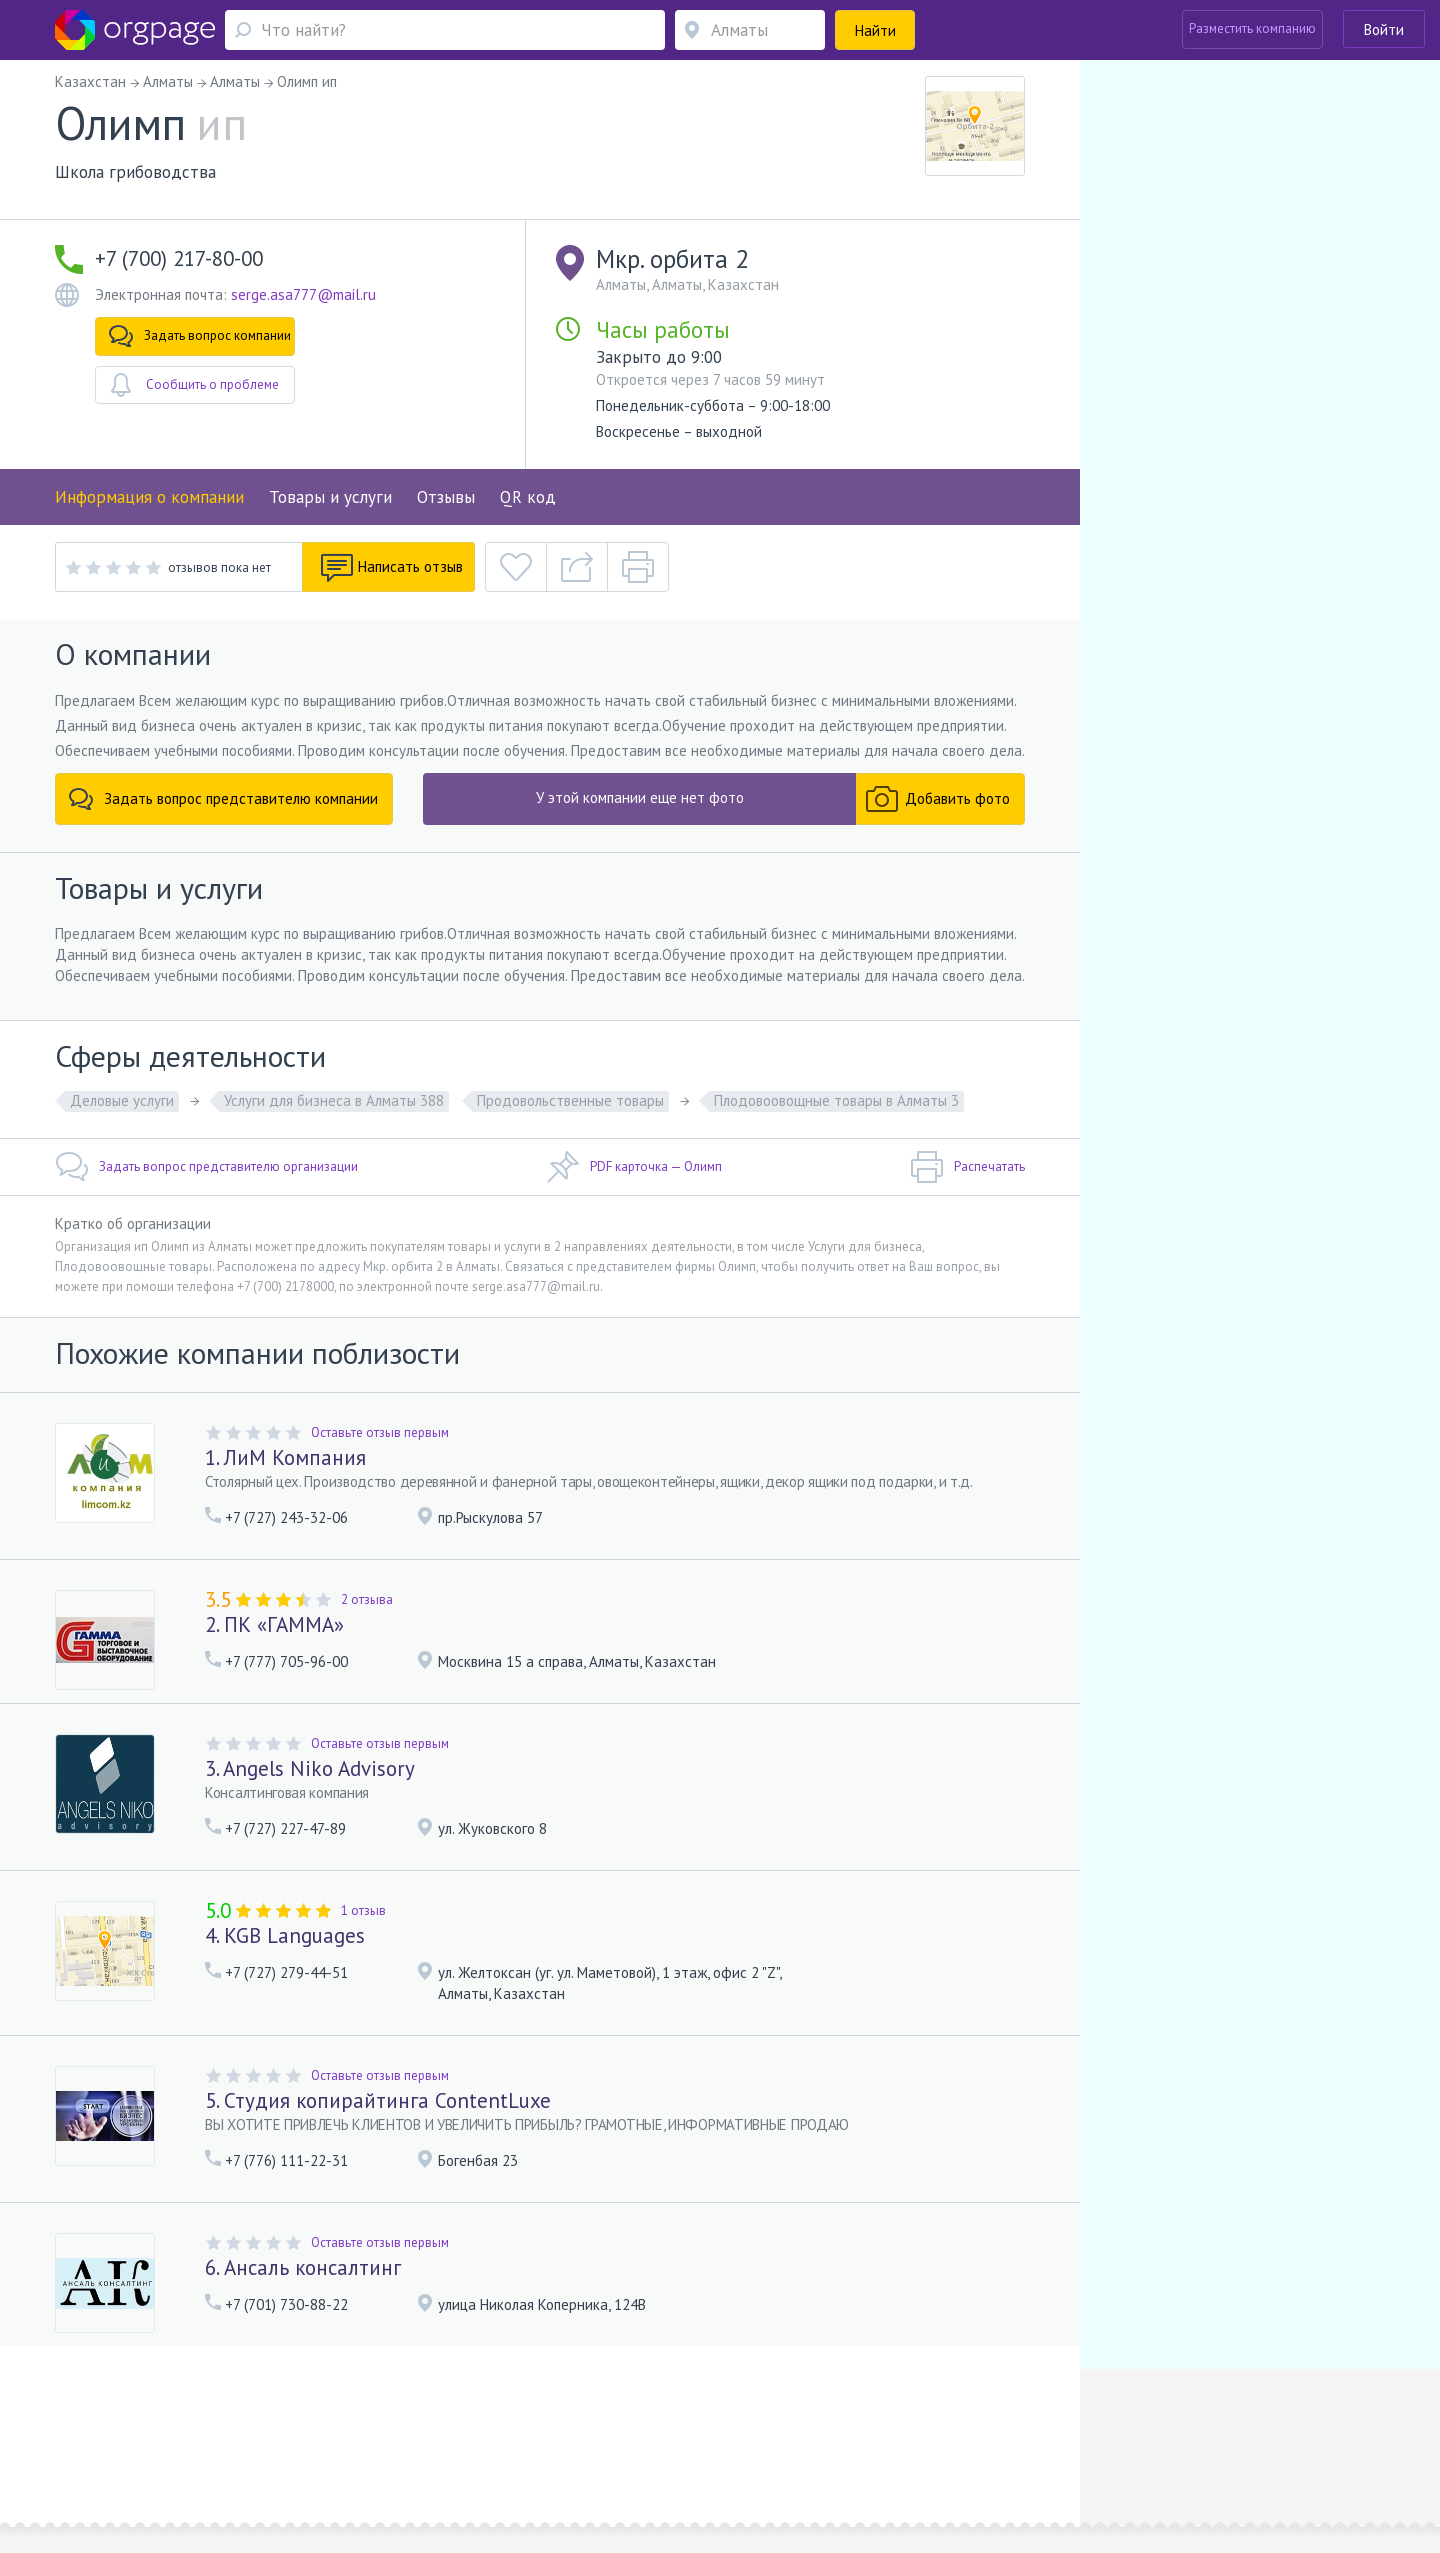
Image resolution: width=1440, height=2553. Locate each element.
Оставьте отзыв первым (380, 1432)
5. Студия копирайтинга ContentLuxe (378, 2100)
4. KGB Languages (285, 1935)
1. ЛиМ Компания (285, 1457)
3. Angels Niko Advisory (310, 1768)
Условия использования (488, 2425)
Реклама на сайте (357, 2425)
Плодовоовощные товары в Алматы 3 (836, 1100)
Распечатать (967, 1167)
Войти (1384, 29)
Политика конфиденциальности (661, 2425)
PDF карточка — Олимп (634, 1167)
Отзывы (446, 497)
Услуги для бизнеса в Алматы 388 (334, 1100)
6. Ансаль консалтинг (303, 2267)
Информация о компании (149, 497)
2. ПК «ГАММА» (274, 1624)
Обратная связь (181, 2425)
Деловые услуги (122, 1100)
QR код (528, 497)
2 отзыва (367, 1599)
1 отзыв (363, 1910)
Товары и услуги (330, 497)
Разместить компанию (1252, 28)
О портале (267, 2425)
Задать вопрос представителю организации (206, 1167)
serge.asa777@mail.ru (303, 294)
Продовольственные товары (570, 1100)
